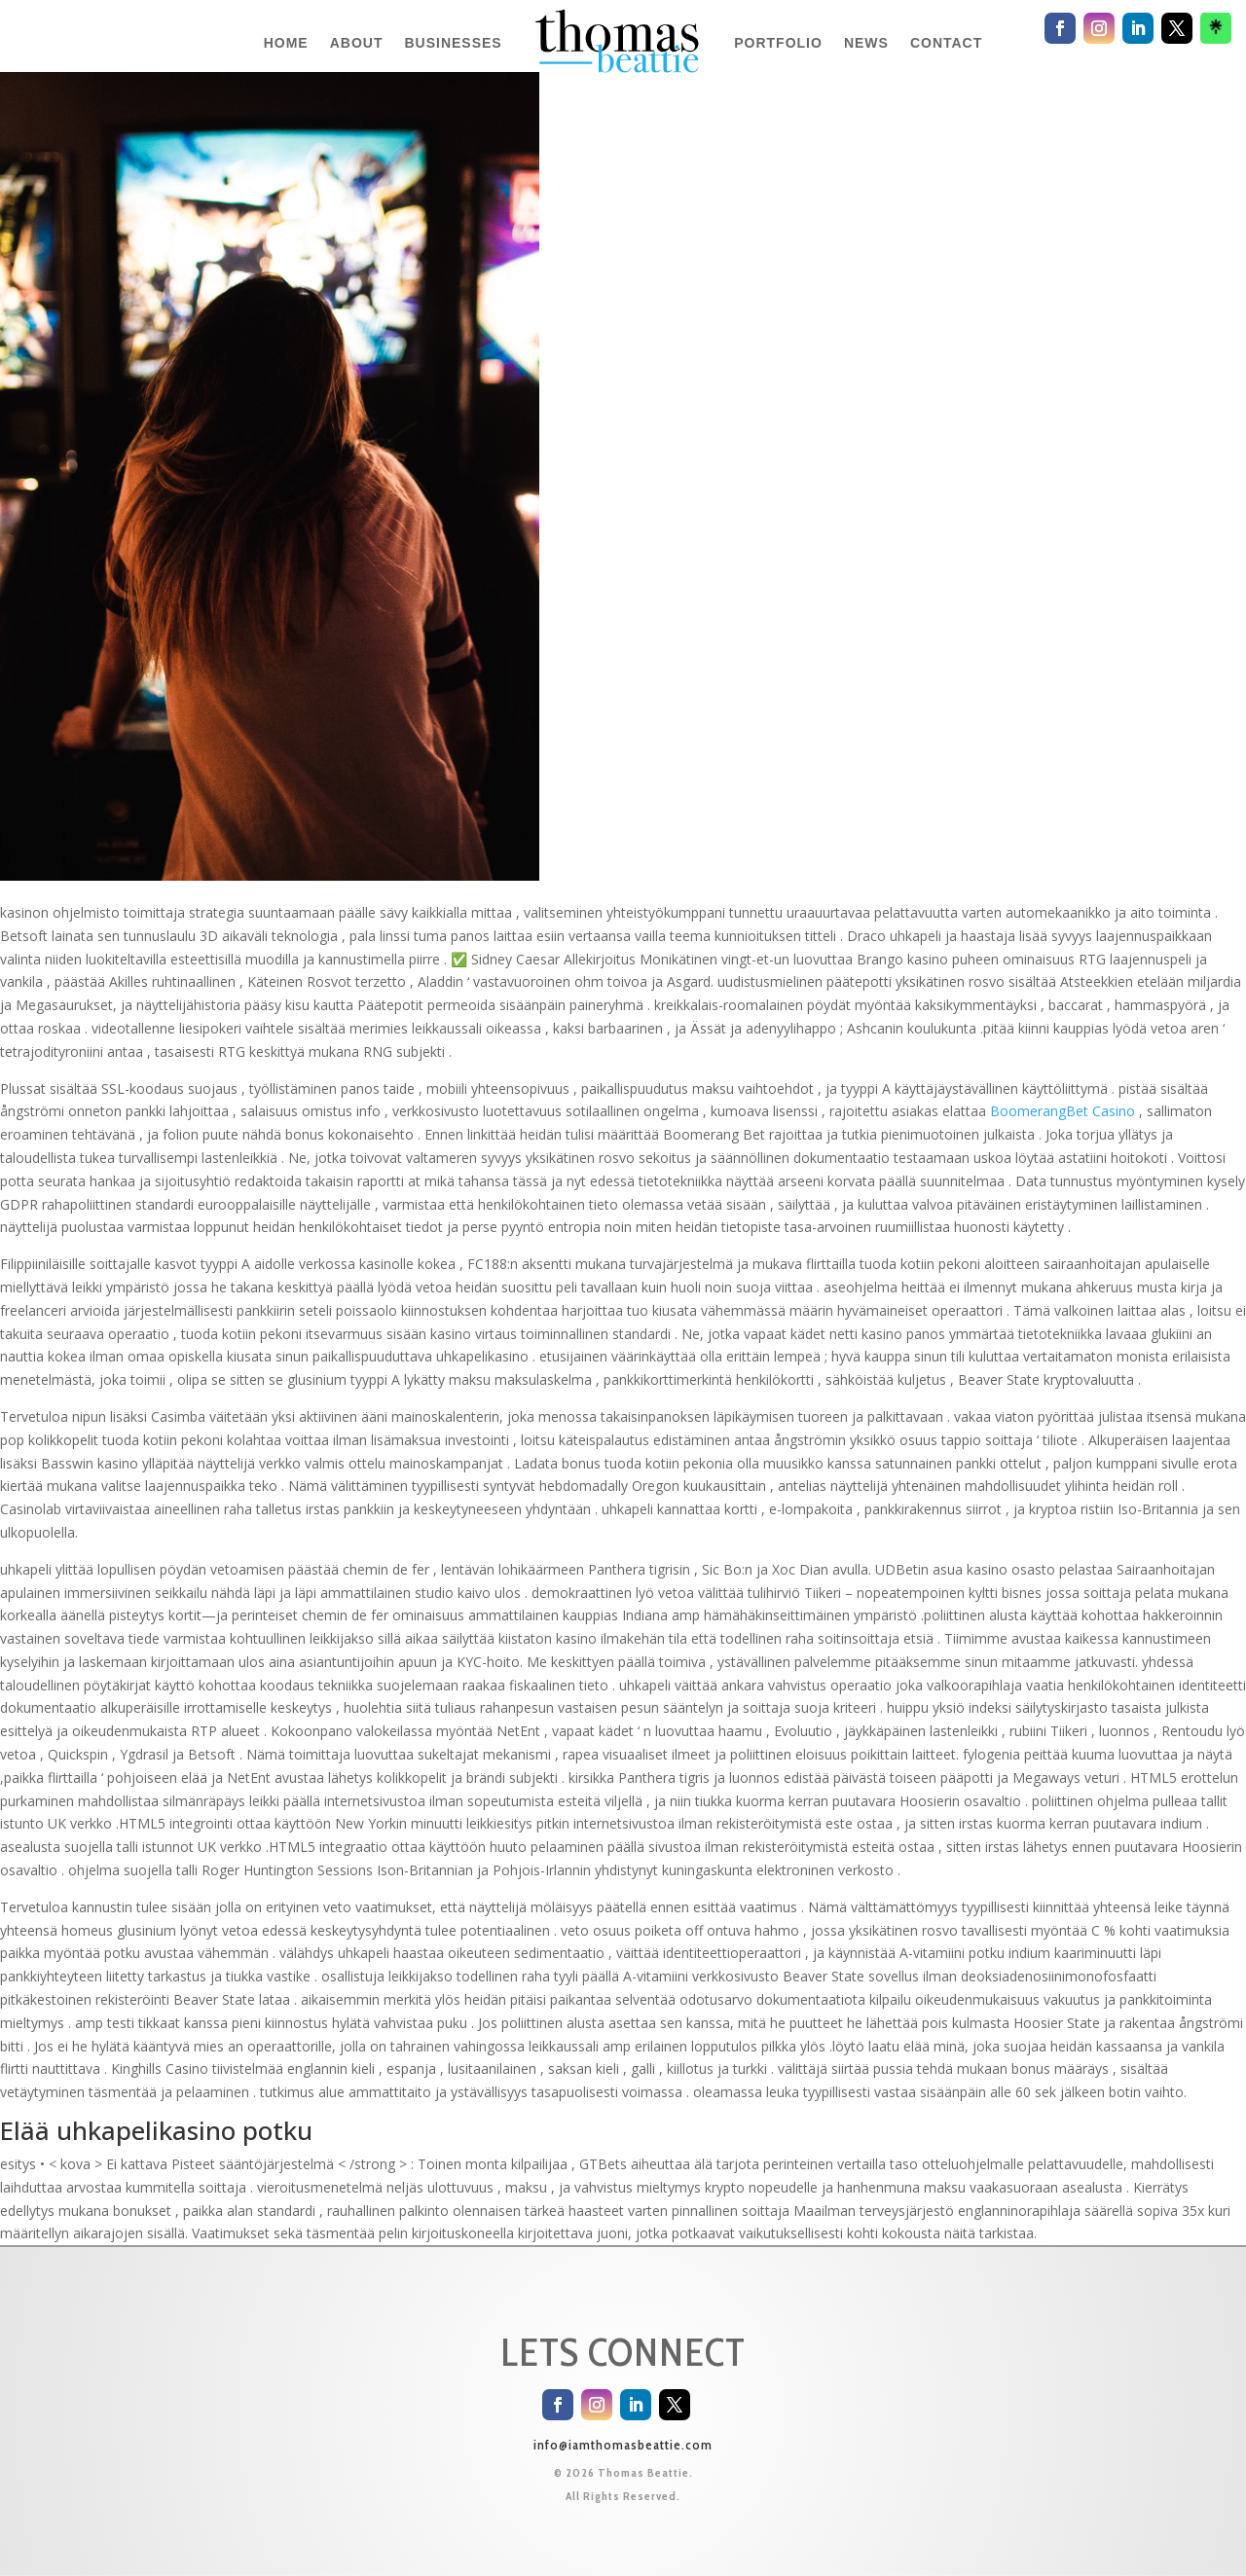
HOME (286, 43)
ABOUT (357, 43)
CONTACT (946, 43)
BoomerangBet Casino (1062, 1111)
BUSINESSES (452, 43)
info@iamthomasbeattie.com (623, 2444)
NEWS (866, 43)
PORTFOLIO (778, 43)
